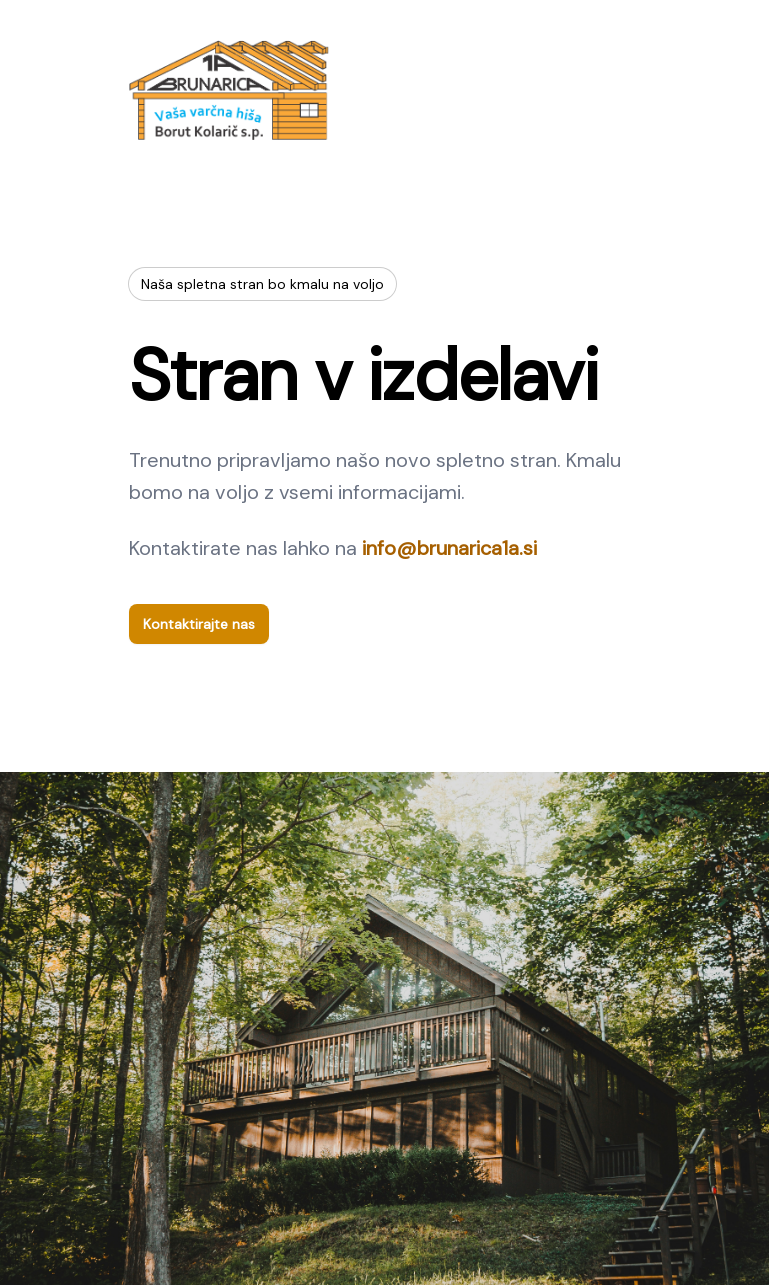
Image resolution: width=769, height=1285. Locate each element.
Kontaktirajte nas (199, 624)
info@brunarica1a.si (449, 548)
